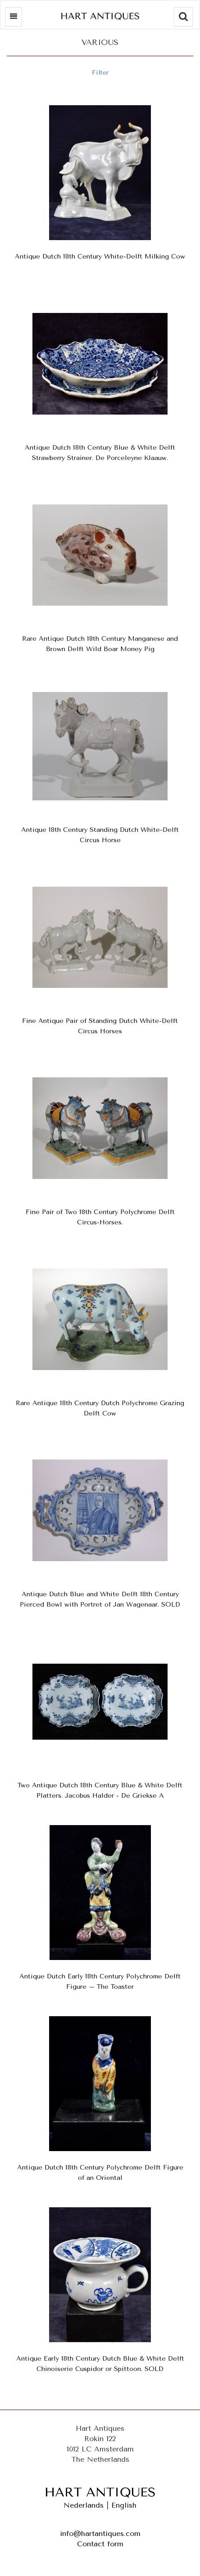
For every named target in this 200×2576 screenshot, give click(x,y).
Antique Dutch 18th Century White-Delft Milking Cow (100, 256)
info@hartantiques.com (100, 2533)
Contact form (100, 2544)
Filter (100, 72)
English (123, 2505)
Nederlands (84, 2505)
